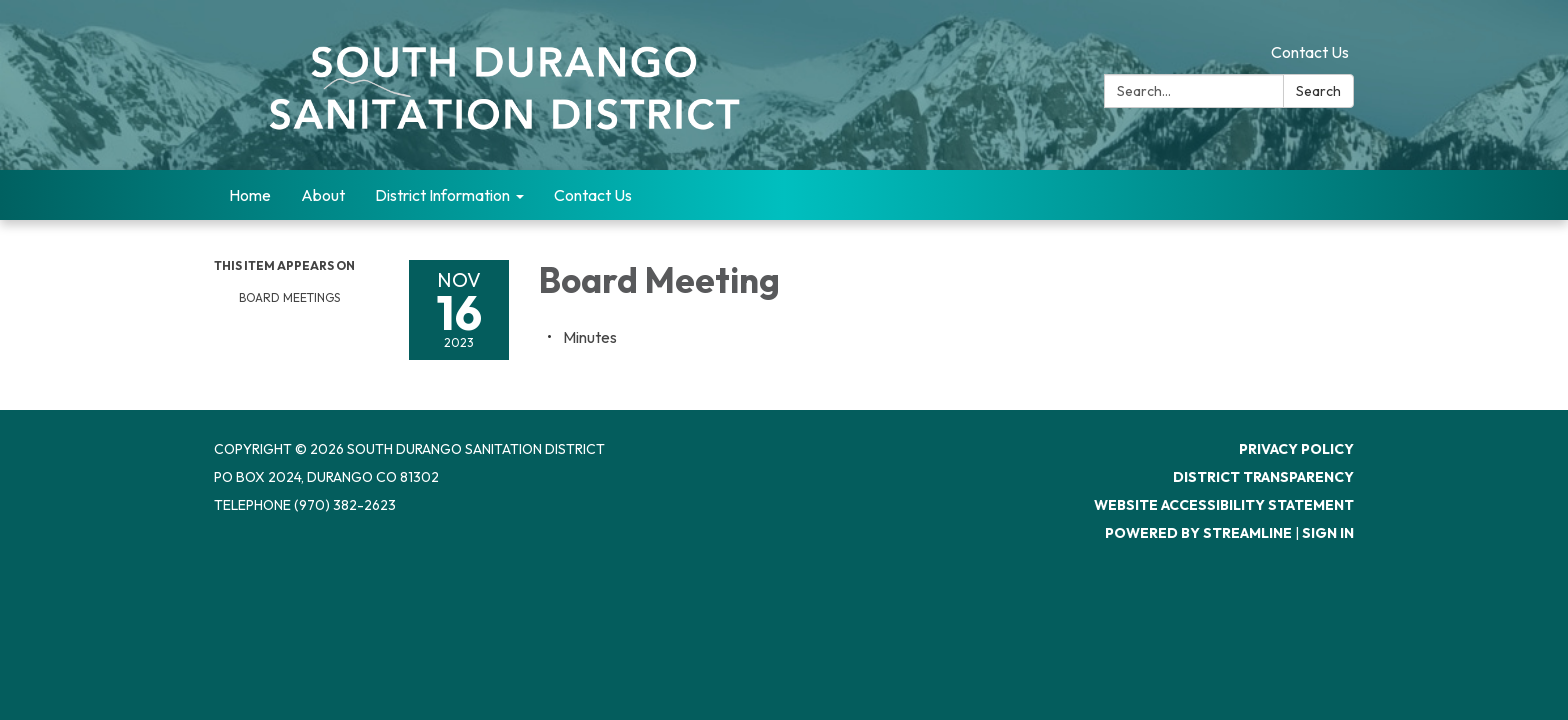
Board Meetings (289, 297)
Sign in (1328, 533)
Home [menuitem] (250, 195)
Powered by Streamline (1198, 533)
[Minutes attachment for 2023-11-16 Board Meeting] (590, 337)
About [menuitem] (323, 195)
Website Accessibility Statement (1224, 505)
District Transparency (1263, 477)
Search (1318, 91)
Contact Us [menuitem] (593, 195)
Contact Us (1310, 52)
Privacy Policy (1296, 449)
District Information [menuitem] (442, 195)
